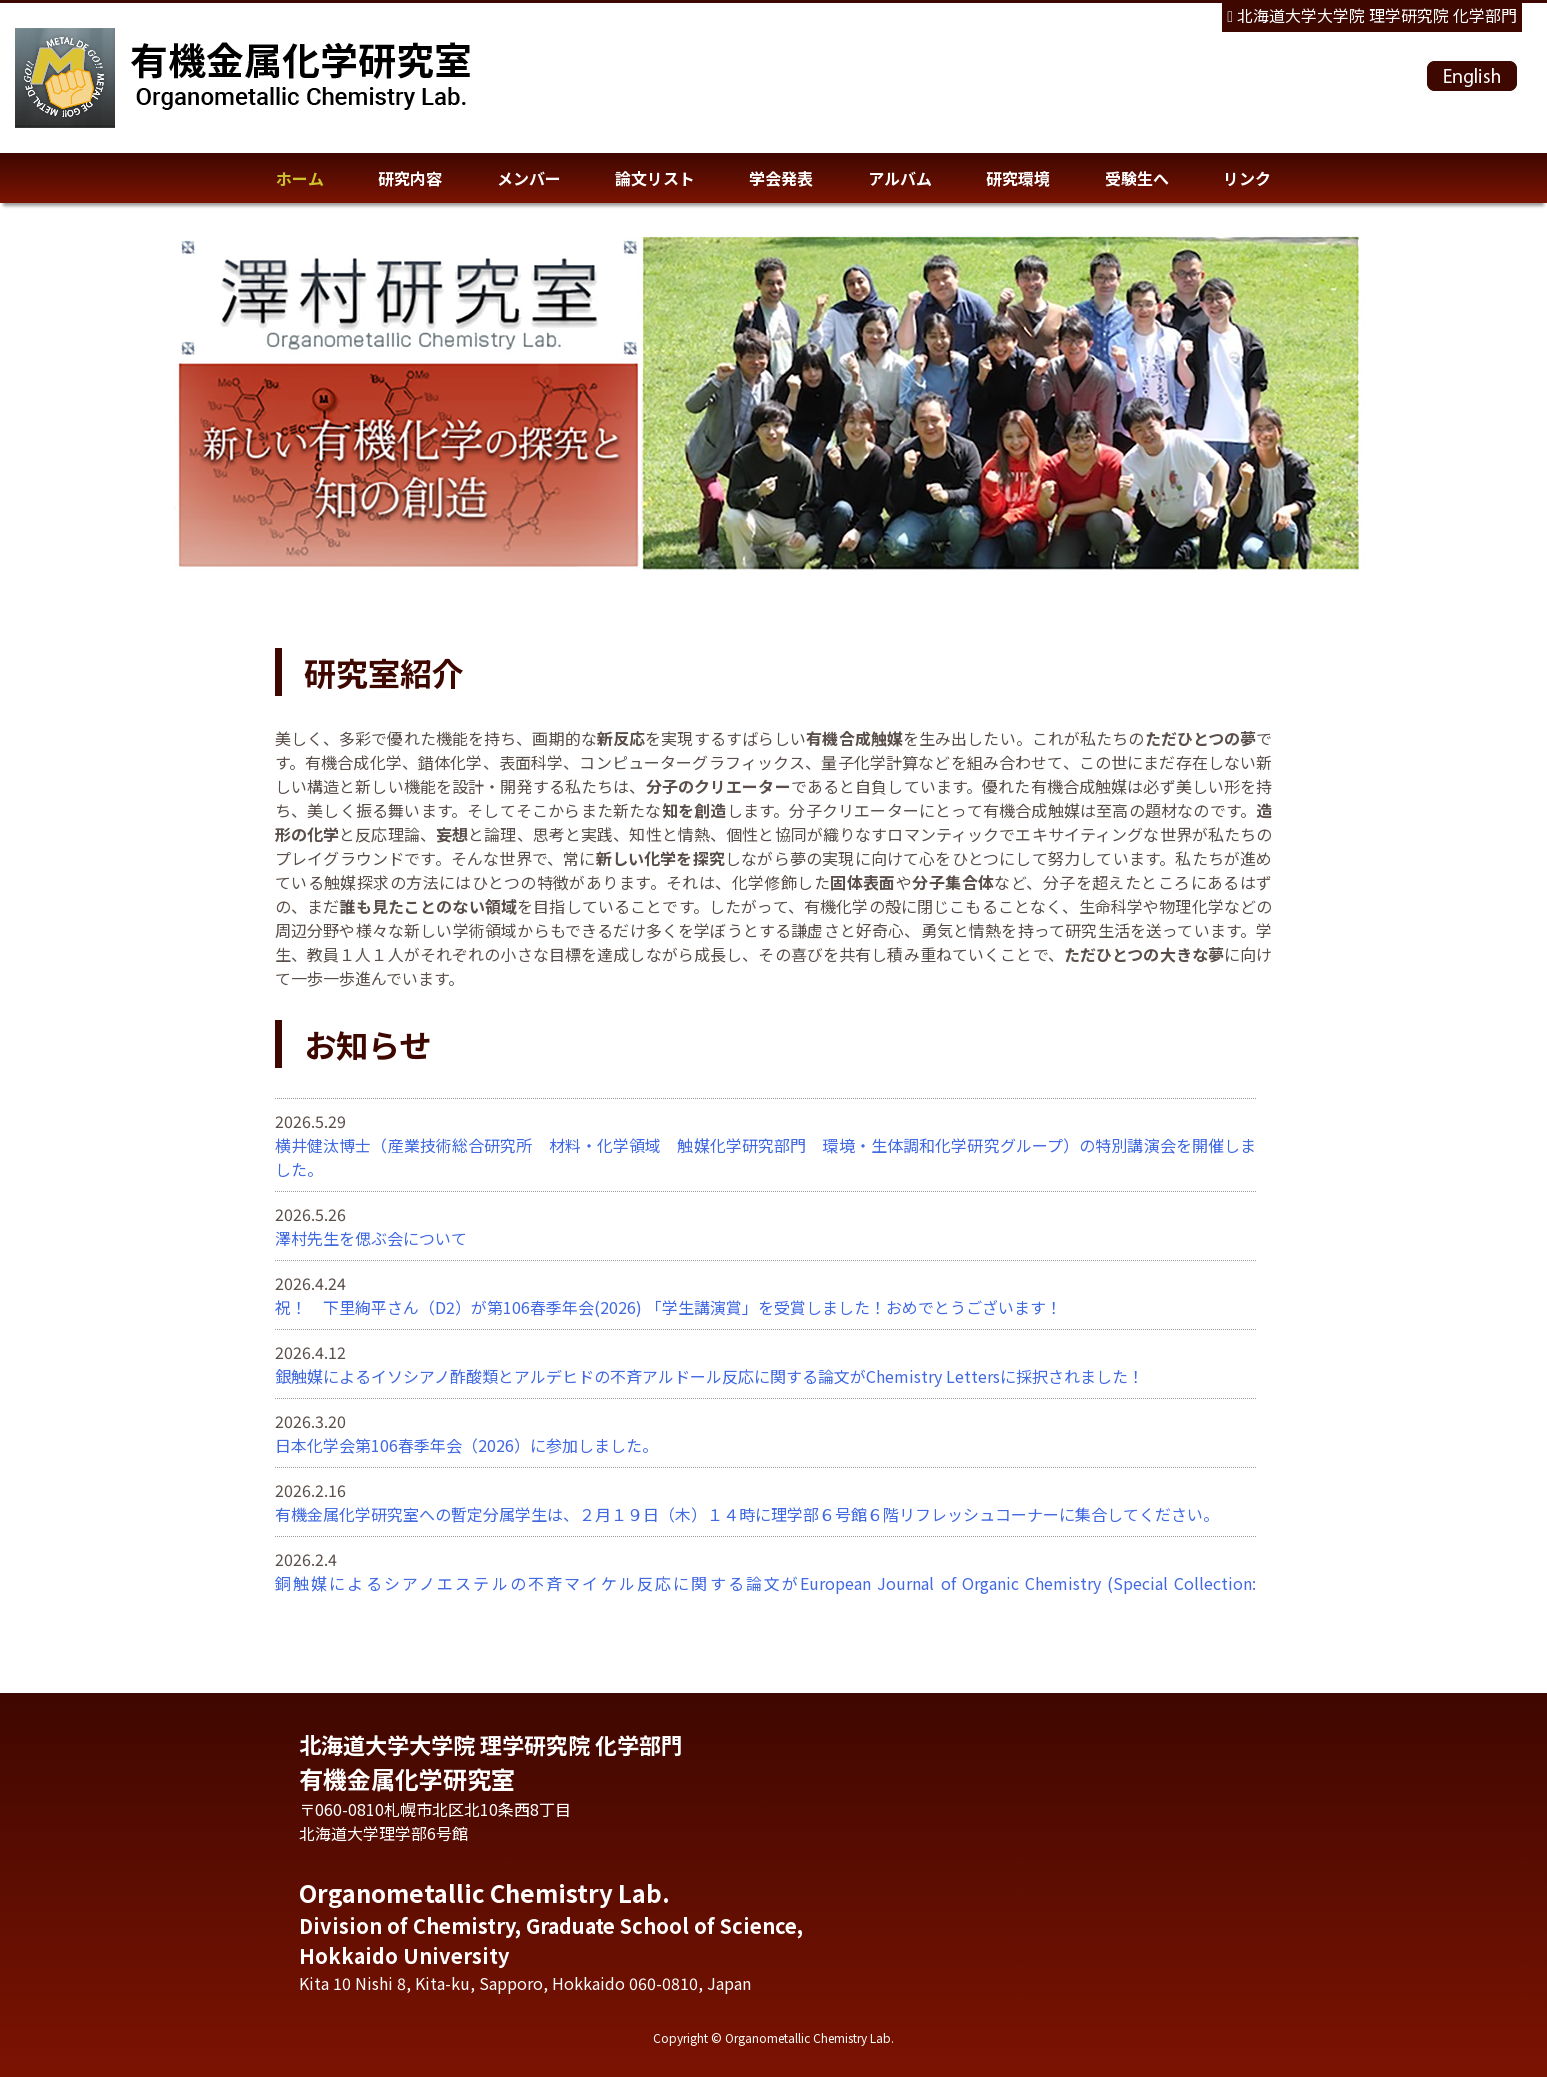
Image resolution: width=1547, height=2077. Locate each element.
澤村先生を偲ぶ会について (371, 1238)
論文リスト (655, 178)
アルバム (900, 178)
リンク (1247, 178)
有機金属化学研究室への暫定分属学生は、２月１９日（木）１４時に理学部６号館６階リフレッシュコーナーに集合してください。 (747, 1514)
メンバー (529, 178)
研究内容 (410, 178)
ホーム (300, 178)
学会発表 (781, 178)
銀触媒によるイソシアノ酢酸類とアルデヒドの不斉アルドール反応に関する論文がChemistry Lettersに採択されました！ (709, 1376)
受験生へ (1137, 178)
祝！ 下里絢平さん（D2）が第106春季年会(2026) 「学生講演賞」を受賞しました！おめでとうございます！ (668, 1307)
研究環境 (1018, 178)
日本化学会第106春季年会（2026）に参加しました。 (466, 1445)
